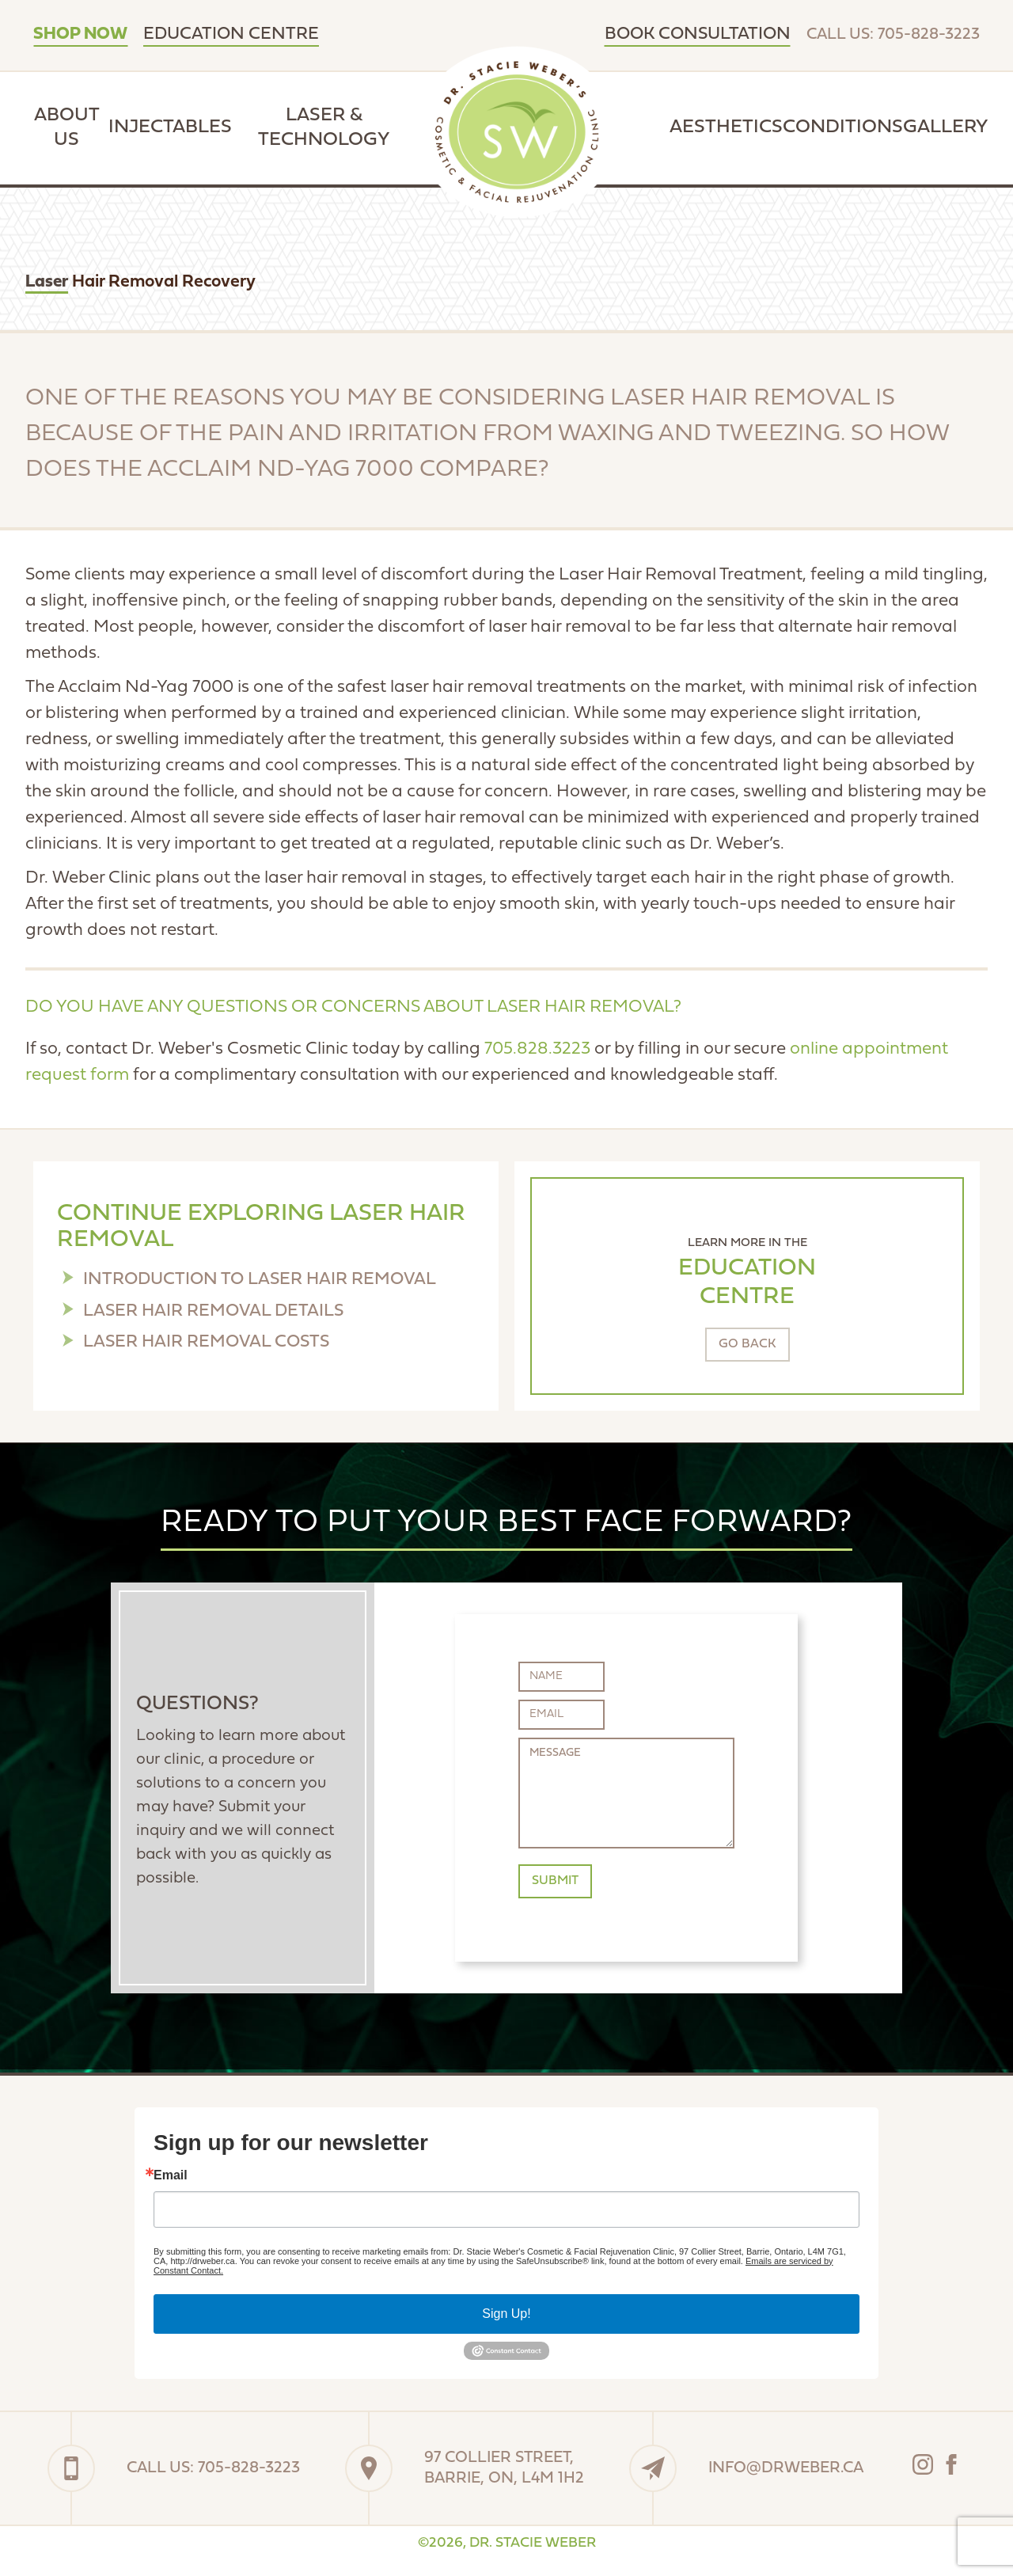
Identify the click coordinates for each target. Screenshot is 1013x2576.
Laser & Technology (323, 128)
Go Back (747, 1344)
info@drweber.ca (785, 2468)
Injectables (170, 127)
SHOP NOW (80, 34)
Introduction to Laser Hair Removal (259, 1280)
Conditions (843, 127)
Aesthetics (726, 127)
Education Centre (231, 34)
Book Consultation (698, 34)
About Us (67, 128)
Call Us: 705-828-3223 (893, 35)
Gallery (945, 127)
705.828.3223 (537, 1049)
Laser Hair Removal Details (213, 1311)
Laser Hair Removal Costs (206, 1342)
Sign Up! (506, 2313)
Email (171, 2175)
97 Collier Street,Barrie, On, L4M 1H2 (504, 2468)
